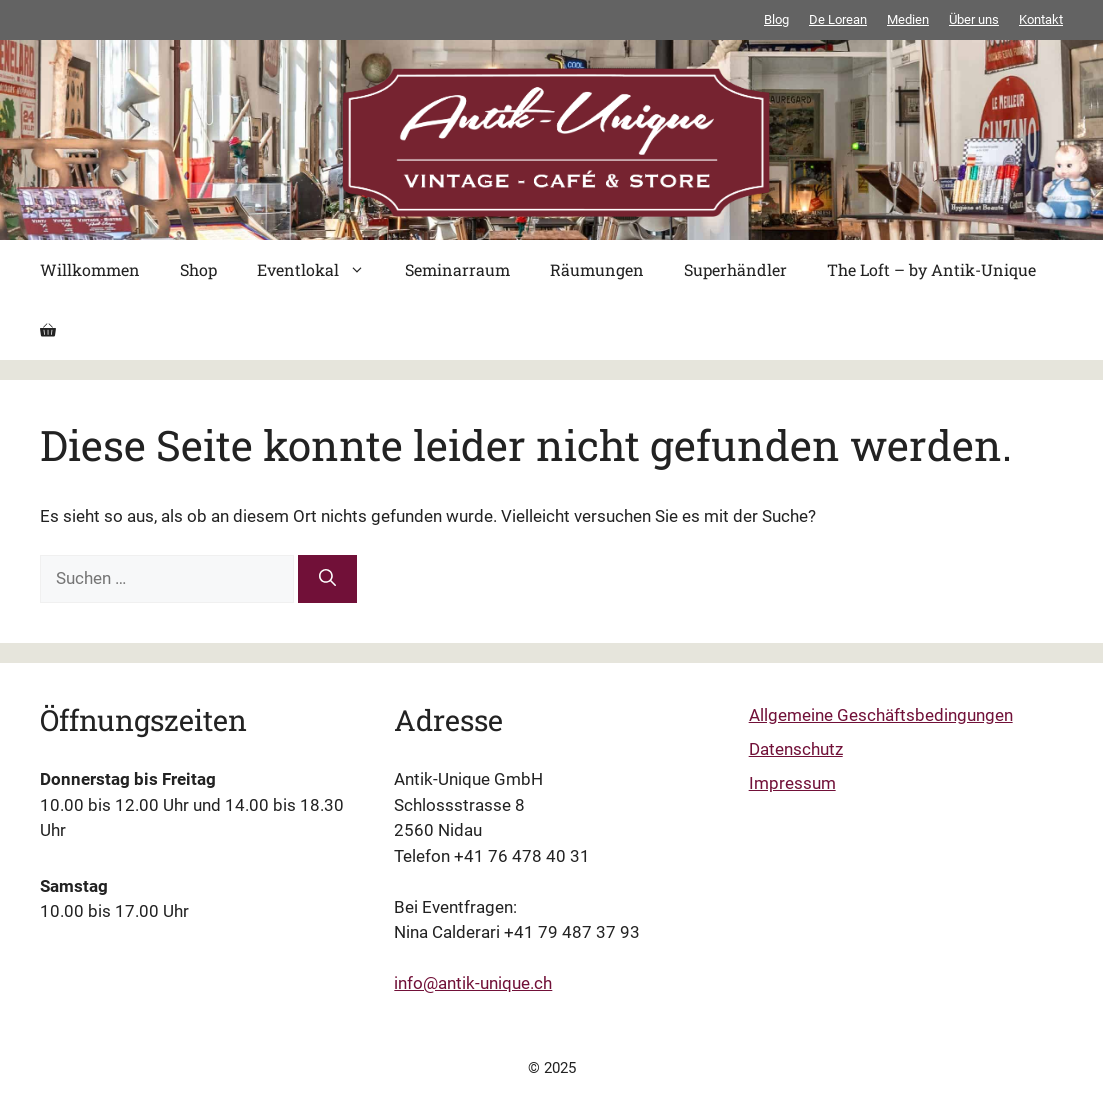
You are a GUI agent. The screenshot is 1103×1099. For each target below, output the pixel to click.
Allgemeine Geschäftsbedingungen (881, 715)
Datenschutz (796, 749)
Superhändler (735, 269)
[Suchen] (327, 579)
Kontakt (1041, 19)
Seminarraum (457, 269)
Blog (776, 19)
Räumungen (597, 269)
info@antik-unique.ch (473, 983)
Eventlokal (321, 270)
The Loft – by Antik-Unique (931, 269)
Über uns (974, 19)
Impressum (792, 783)
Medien (908, 19)
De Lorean (838, 19)
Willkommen (90, 269)
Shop (198, 269)
